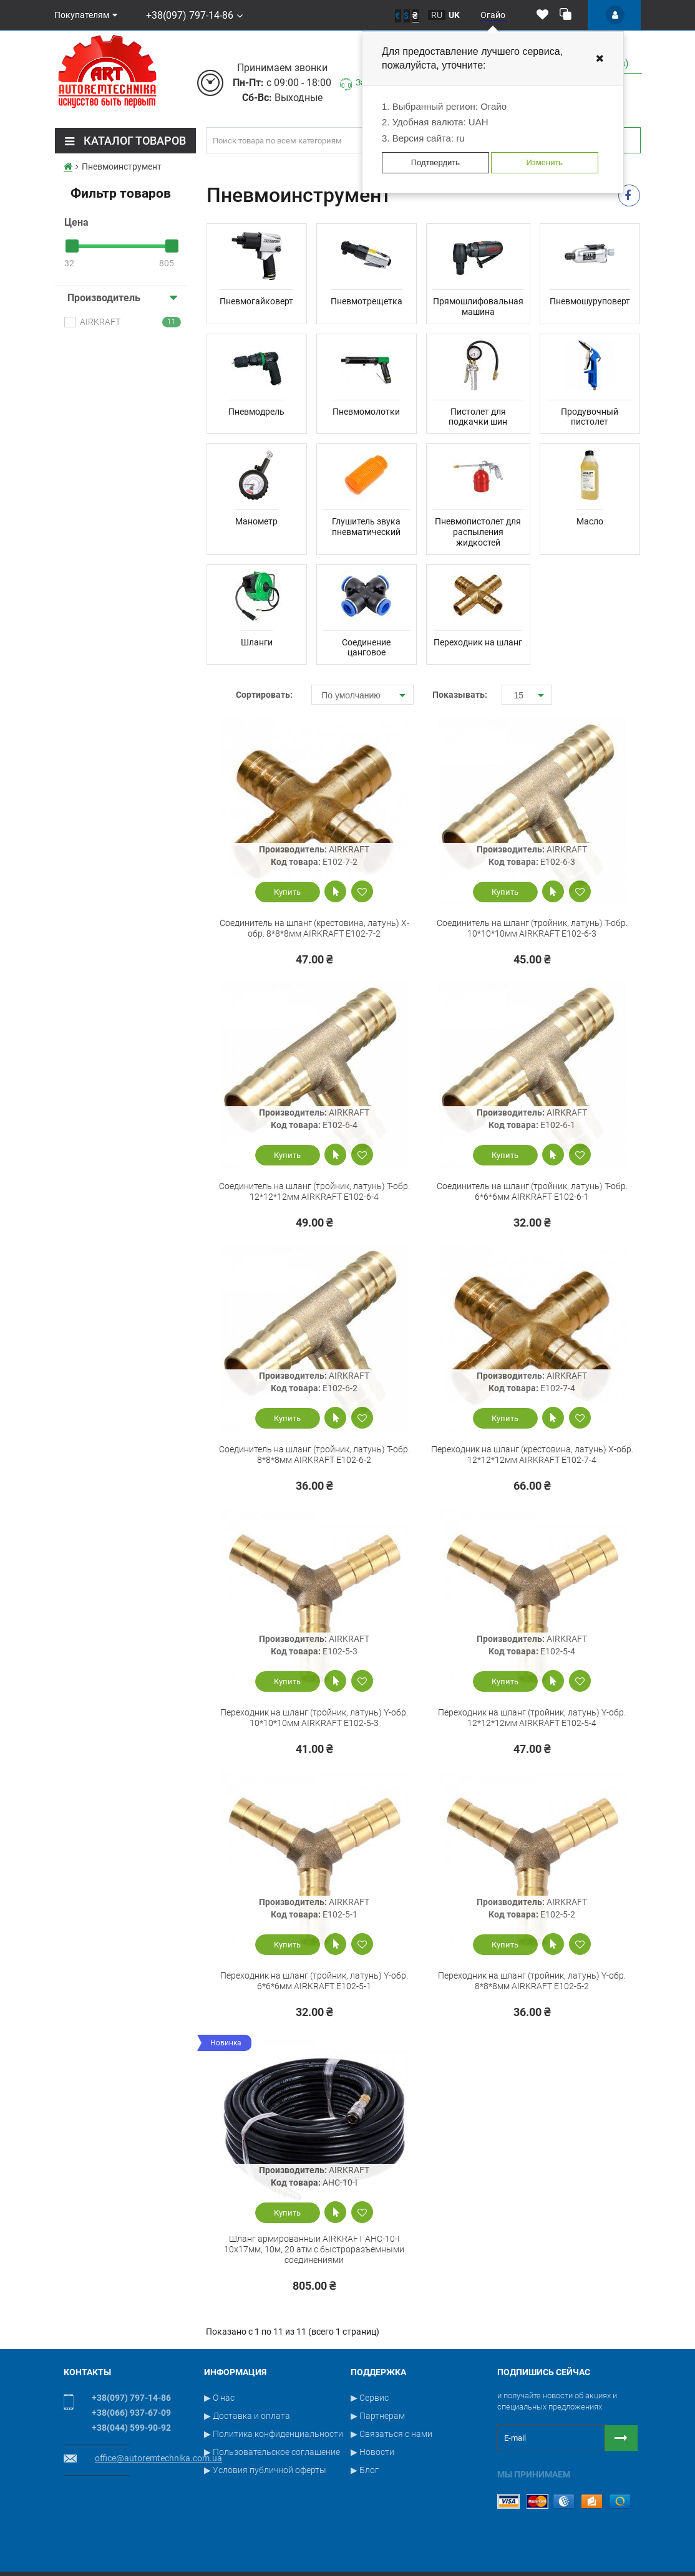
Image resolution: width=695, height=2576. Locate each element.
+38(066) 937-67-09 (131, 2413)
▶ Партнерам (378, 2416)
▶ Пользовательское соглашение (272, 2452)
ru (436, 15)
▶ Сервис (370, 2398)
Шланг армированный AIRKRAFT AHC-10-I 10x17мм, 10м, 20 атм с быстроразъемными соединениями (314, 2249)
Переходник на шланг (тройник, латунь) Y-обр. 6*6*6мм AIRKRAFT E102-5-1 (314, 1981)
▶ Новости (372, 2452)
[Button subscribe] (621, 2438)
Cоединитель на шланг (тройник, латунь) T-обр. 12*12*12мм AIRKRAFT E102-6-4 (314, 1191)
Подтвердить (435, 162)
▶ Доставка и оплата (247, 2416)
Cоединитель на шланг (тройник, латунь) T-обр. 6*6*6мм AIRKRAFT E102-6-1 (532, 1191)
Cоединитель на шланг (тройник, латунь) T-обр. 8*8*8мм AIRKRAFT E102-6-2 (314, 1454)
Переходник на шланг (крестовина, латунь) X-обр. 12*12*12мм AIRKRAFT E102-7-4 (532, 1454)
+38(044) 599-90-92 (131, 2428)
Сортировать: (264, 695)
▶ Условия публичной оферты (265, 2470)
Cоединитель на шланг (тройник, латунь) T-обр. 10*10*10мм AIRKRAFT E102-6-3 (532, 928)
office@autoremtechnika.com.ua (158, 2458)
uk (454, 15)
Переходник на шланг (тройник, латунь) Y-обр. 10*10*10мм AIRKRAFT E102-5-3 (314, 1717)
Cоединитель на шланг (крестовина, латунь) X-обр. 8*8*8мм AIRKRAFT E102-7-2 (314, 928)
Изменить (544, 162)
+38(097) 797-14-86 (188, 15)
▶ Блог (365, 2470)
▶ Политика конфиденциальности (273, 2434)
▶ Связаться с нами (391, 2434)
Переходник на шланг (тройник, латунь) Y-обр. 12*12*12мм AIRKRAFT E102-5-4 (532, 1717)
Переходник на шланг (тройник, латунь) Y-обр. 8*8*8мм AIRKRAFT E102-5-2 (532, 1981)
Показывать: (457, 695)
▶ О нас (219, 2398)
